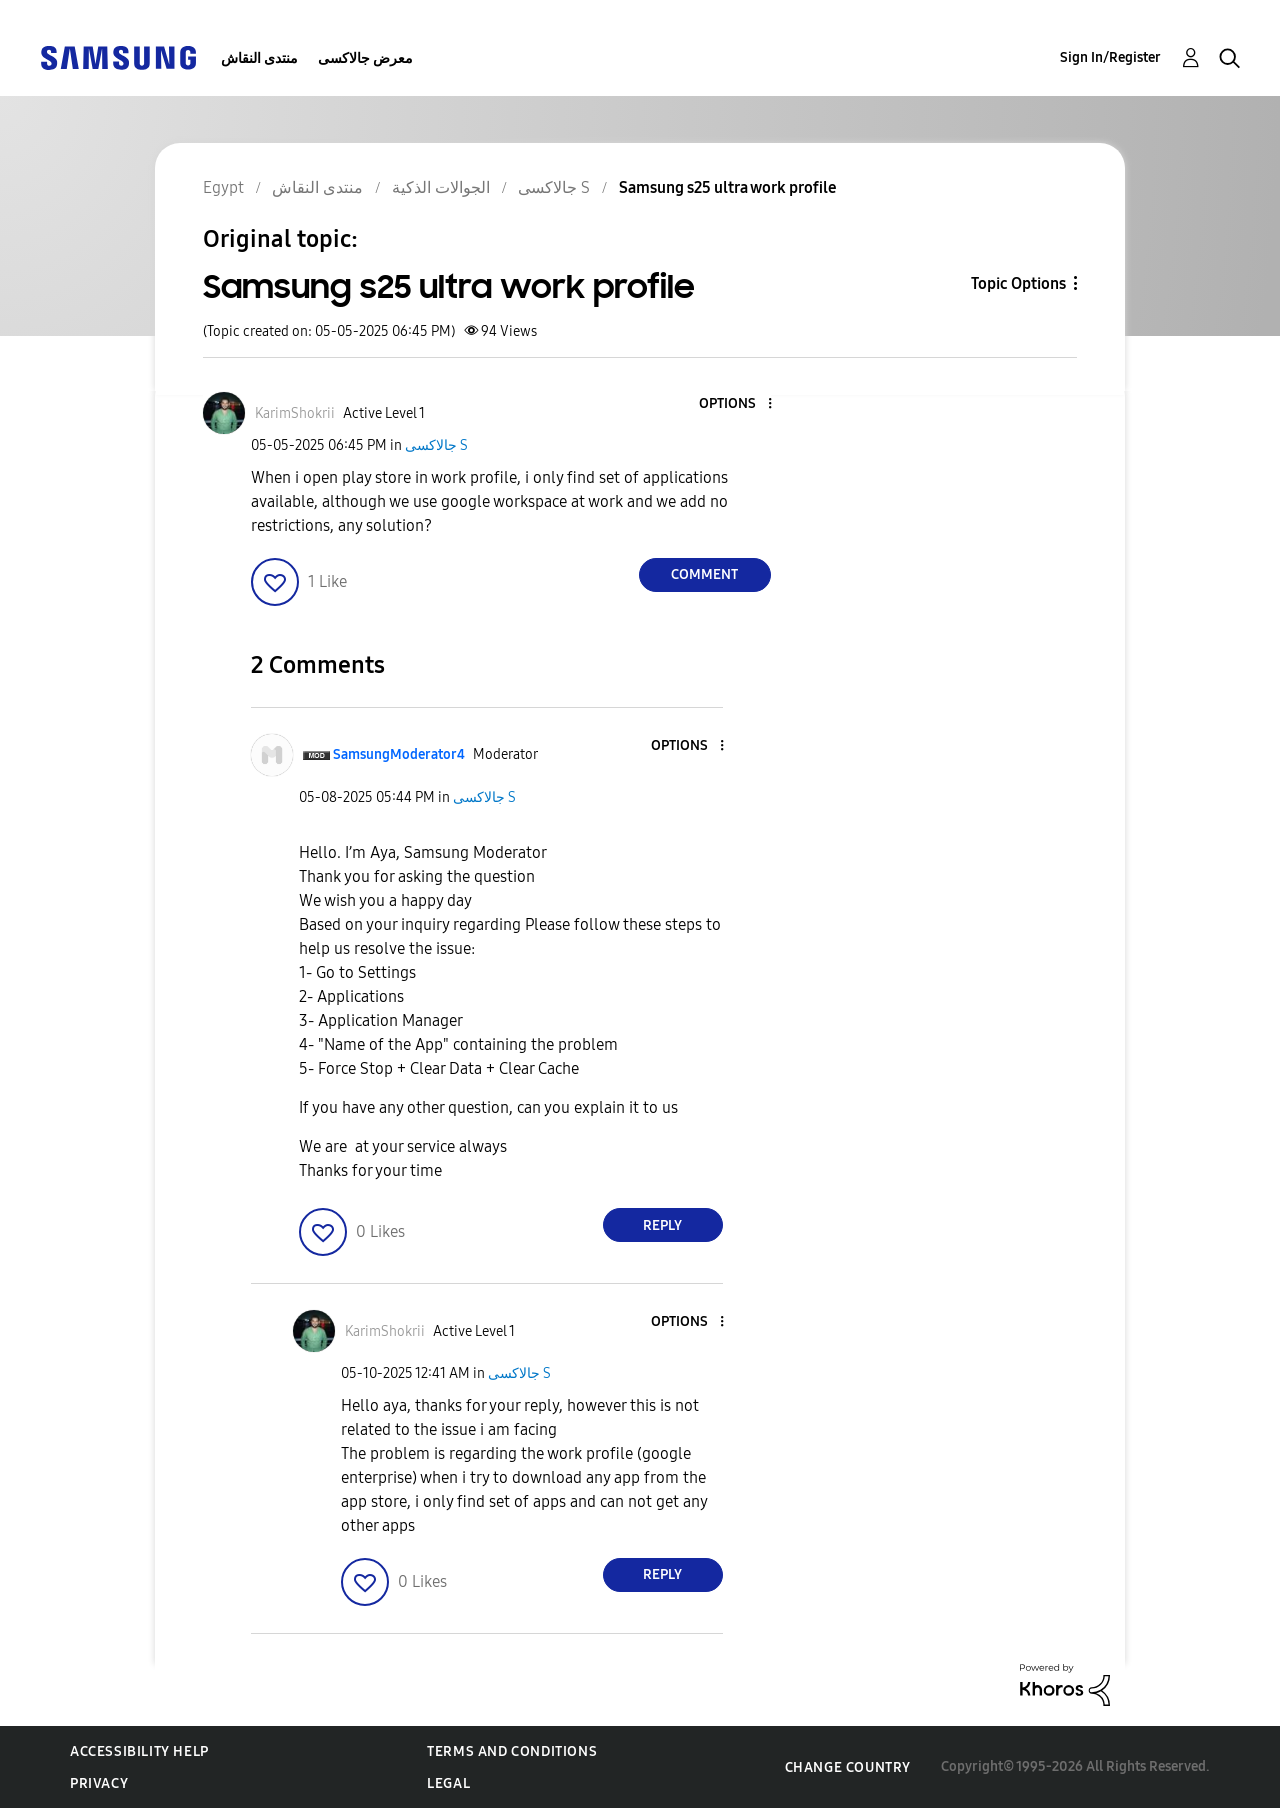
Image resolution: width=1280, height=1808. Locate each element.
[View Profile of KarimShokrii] (295, 413)
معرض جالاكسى (365, 58)
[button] (736, 404)
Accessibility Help (139, 1751)
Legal (448, 1783)
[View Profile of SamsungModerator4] (399, 754)
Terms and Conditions (512, 1751)
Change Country (848, 1767)
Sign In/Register (1110, 57)
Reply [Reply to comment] (662, 1225)
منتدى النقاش (259, 58)
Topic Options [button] (1018, 283)
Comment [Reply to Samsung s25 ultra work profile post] (704, 574)
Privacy (99, 1783)
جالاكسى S (436, 445)
